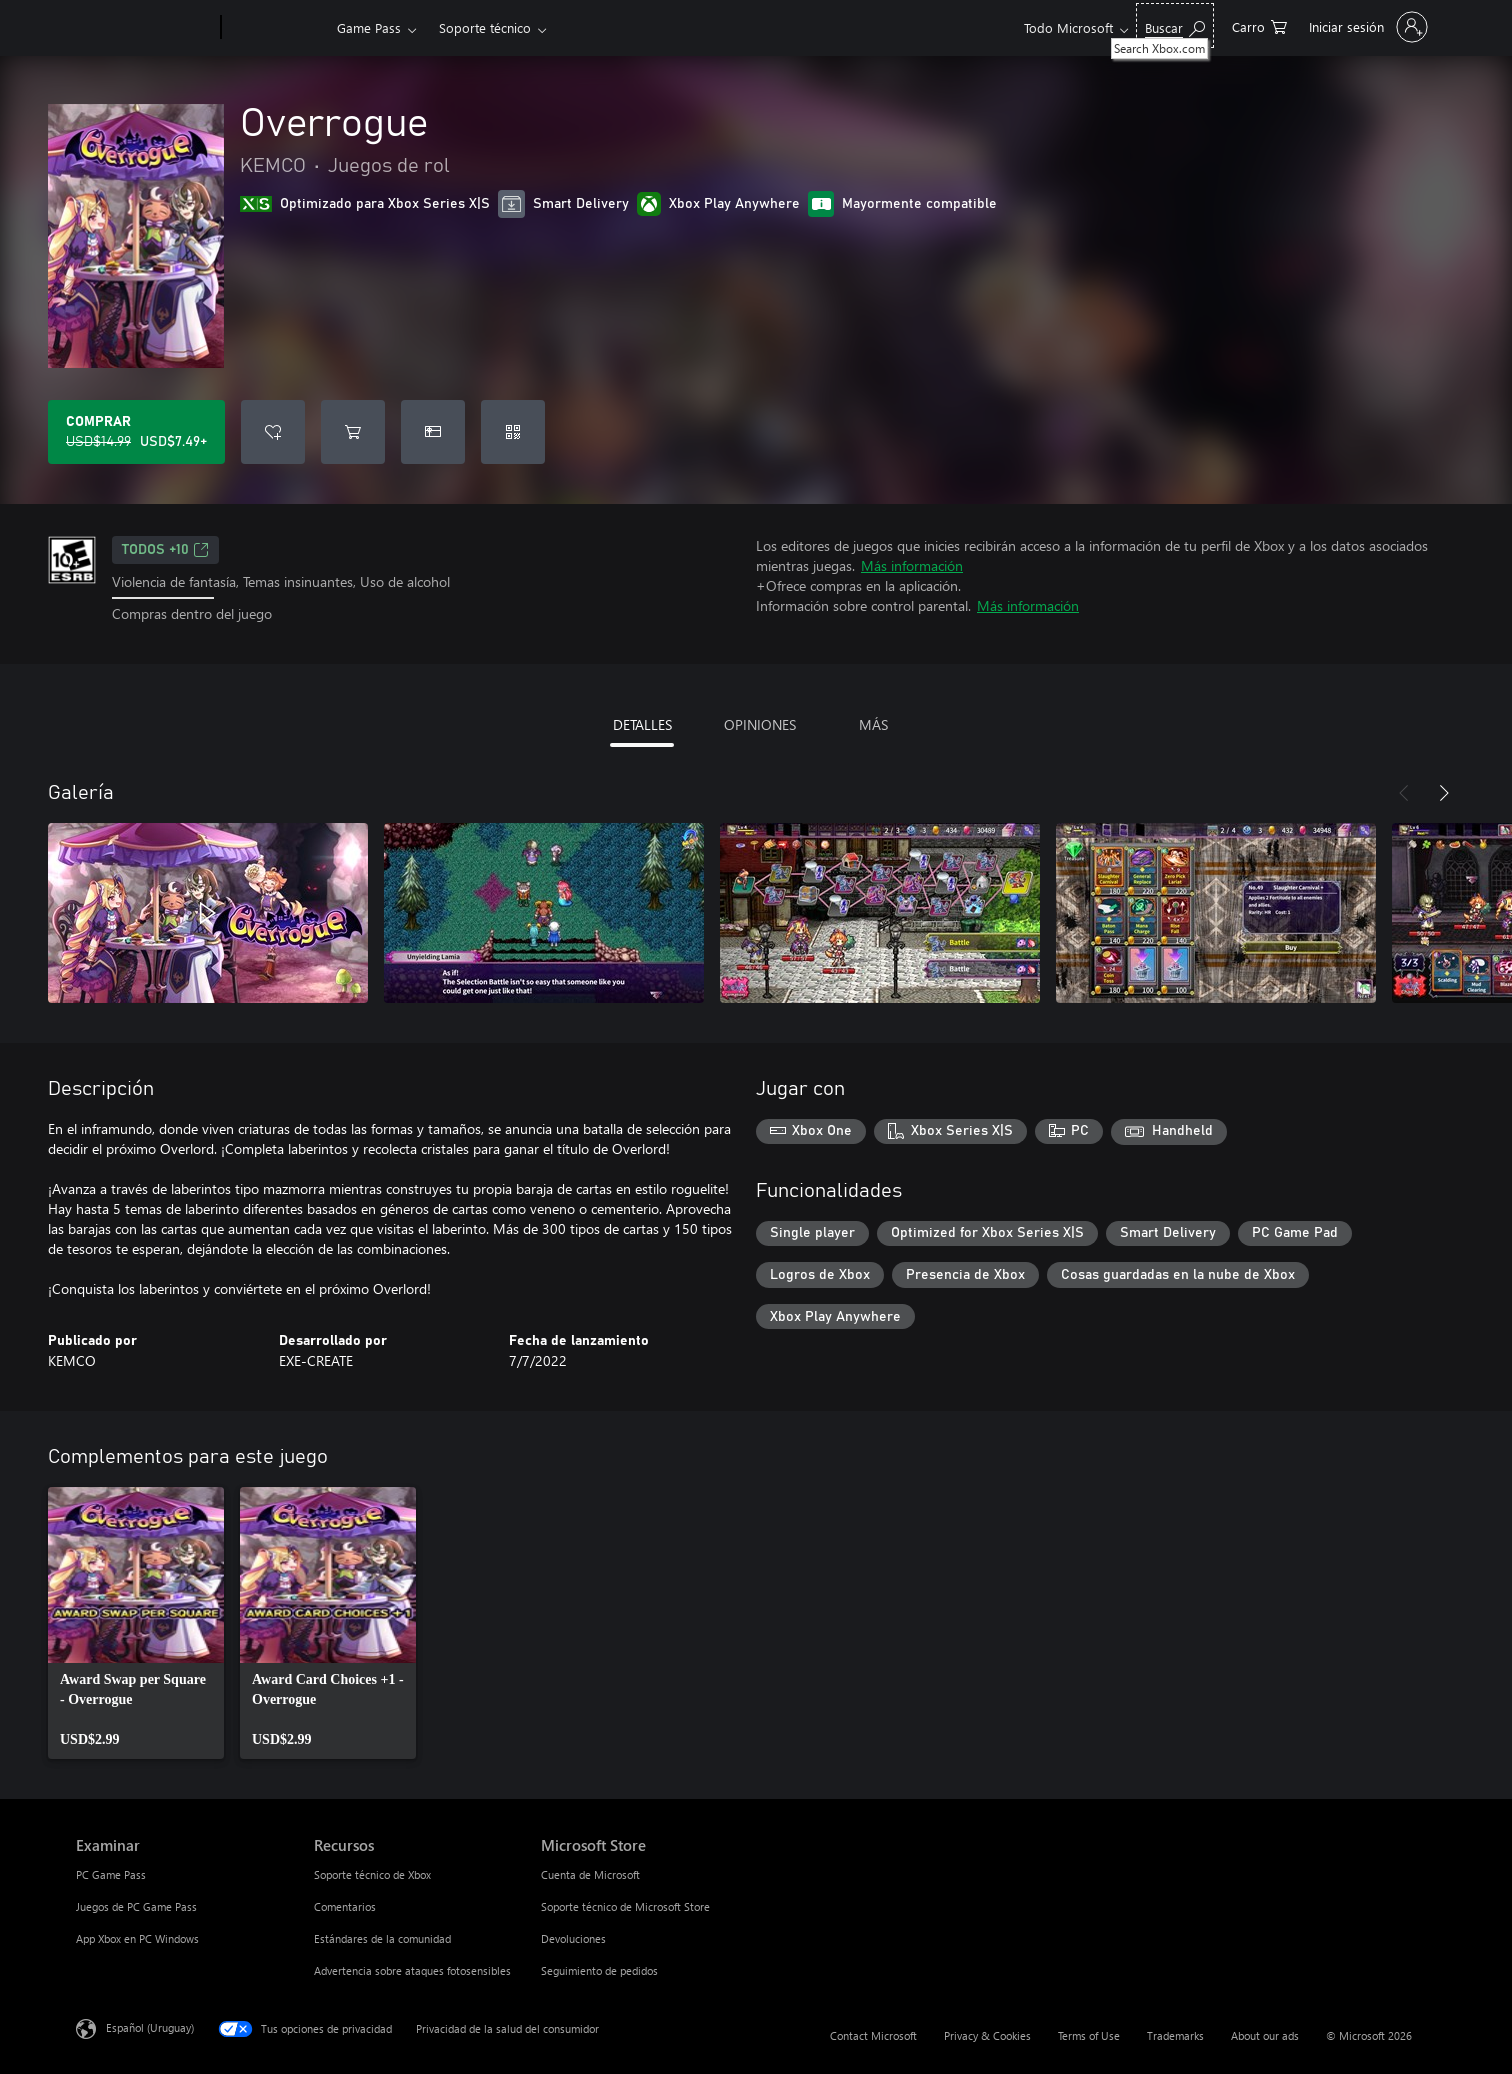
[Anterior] (1404, 793)
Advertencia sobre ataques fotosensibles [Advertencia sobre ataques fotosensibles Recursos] (412, 1970)
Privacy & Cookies (987, 2035)
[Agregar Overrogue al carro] (353, 432)
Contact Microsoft (873, 2035)
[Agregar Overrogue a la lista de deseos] (273, 432)
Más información (912, 565)
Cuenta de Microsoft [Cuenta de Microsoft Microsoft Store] (590, 1874)
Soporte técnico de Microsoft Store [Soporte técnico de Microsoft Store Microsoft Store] (625, 1906)
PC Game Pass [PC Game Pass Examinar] (111, 1874)
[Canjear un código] (513, 432)
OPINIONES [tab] (760, 724)
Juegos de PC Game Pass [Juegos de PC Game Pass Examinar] (136, 1906)
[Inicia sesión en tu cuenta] (1366, 27)
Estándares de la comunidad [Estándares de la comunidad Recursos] (382, 1938)
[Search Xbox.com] (1175, 25)
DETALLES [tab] (642, 724)
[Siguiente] (1444, 793)
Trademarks (1175, 2035)
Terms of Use (1089, 2035)
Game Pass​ (369, 27)
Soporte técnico (485, 27)
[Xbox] (276, 28)
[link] (136, 1623)
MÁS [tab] (873, 724)
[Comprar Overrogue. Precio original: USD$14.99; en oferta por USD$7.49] (136, 432)
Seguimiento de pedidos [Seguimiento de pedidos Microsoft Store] (599, 1970)
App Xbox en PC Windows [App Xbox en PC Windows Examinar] (137, 1938)
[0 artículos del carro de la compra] (1259, 25)
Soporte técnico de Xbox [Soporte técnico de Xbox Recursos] (372, 1874)
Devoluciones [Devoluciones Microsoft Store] (573, 1938)
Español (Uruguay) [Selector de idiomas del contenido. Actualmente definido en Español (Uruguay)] (150, 2026)
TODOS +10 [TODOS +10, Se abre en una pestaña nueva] (165, 550)
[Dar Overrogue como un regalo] (433, 432)
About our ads (1265, 2035)
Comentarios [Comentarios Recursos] (345, 1906)
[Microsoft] (144, 28)
